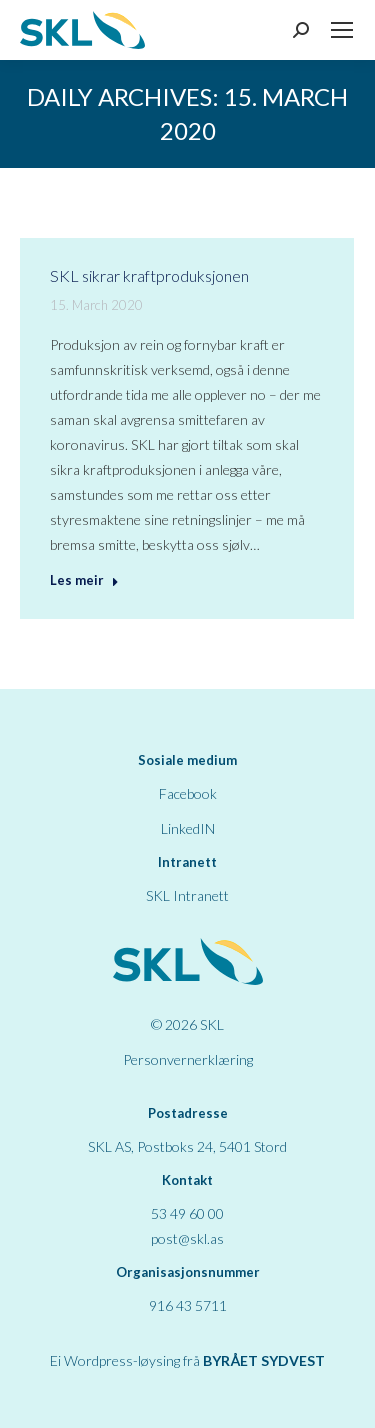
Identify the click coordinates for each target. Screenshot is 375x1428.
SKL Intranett (187, 895)
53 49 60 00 (187, 1213)
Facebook (188, 793)
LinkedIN (188, 828)
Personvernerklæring (188, 1059)
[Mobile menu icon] (342, 30)
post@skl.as (187, 1238)
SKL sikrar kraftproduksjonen (149, 275)
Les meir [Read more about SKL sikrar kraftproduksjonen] (84, 580)
